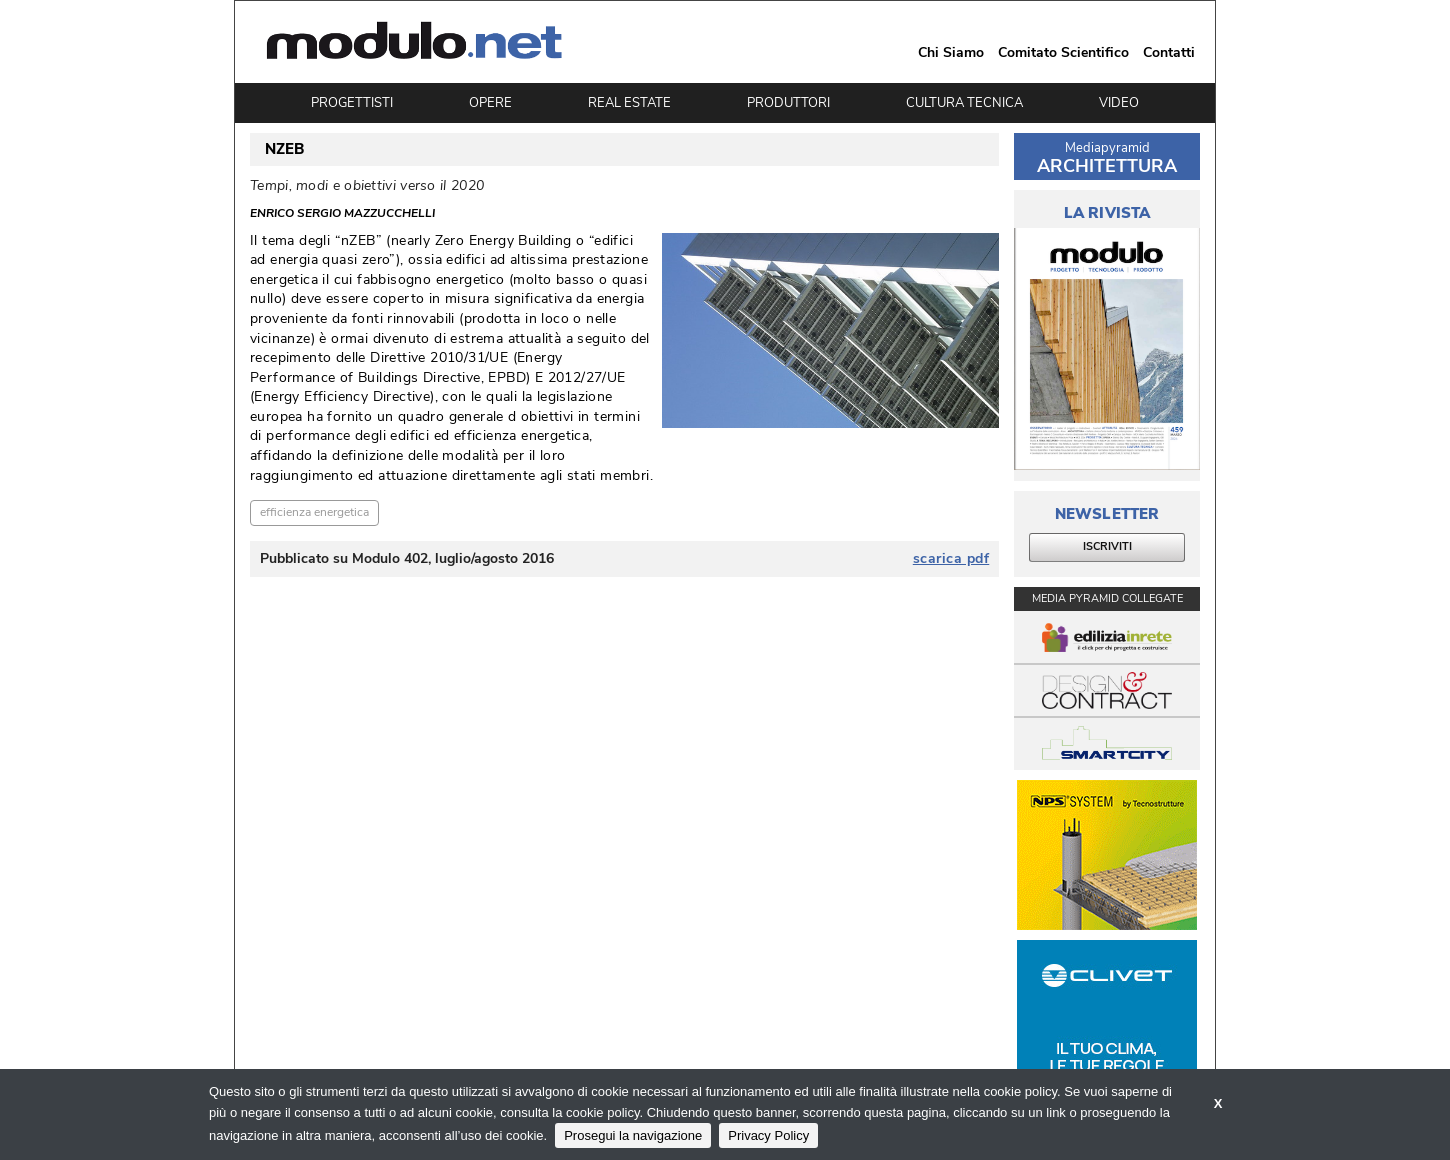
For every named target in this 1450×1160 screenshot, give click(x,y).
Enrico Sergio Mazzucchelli (342, 213)
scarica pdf (951, 559)
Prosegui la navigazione (633, 1135)
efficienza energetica (314, 512)
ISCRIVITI (1107, 546)
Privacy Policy (768, 1135)
